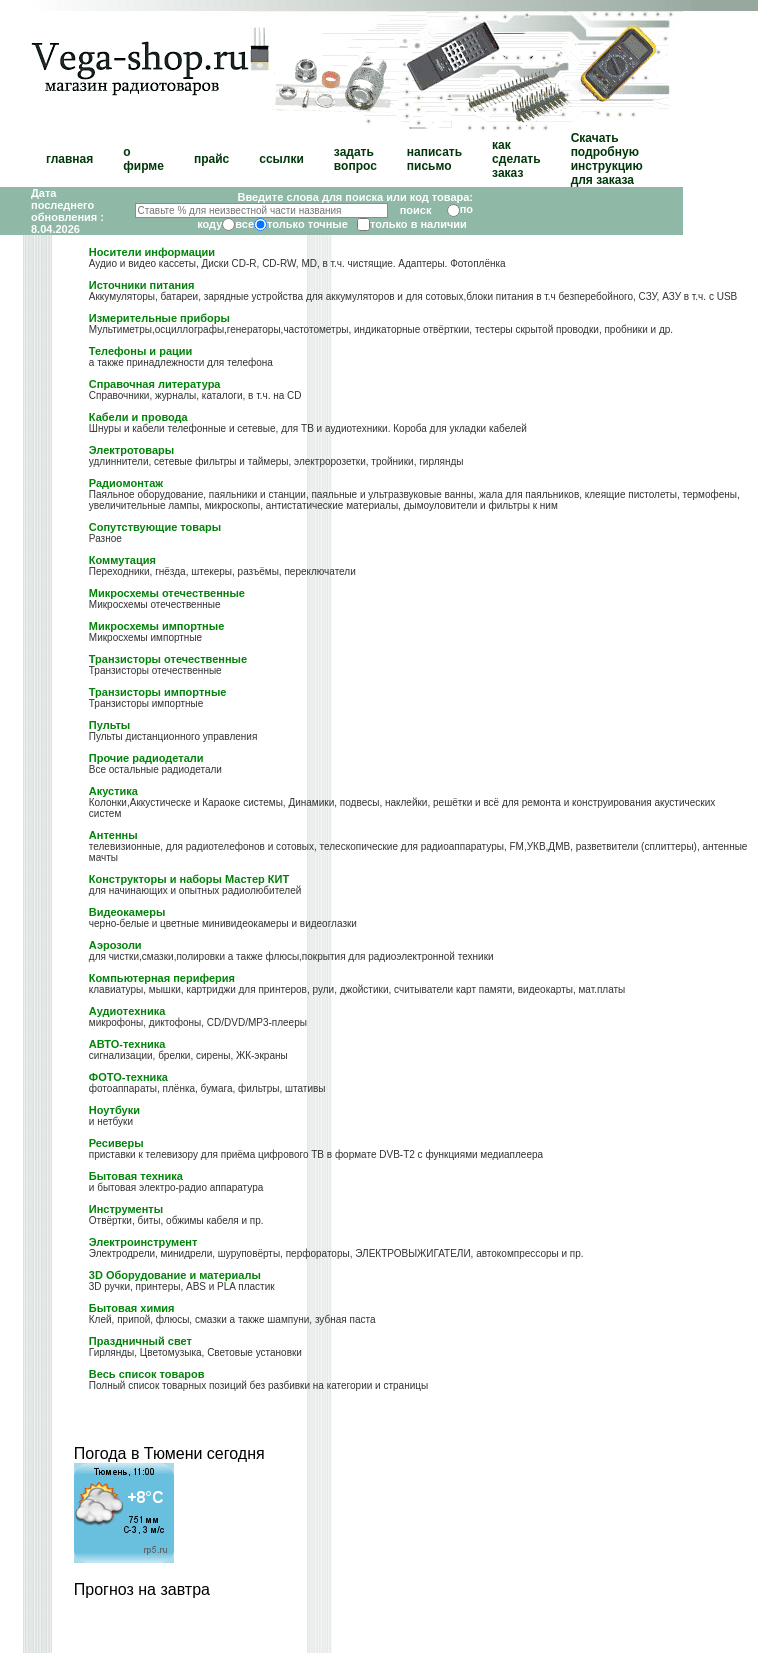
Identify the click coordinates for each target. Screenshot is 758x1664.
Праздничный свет (140, 1341)
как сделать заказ (516, 159)
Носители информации (152, 252)
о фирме (143, 159)
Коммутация (122, 560)
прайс (211, 159)
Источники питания (142, 285)
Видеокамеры (127, 912)
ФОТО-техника (128, 1077)
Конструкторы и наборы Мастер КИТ (189, 879)
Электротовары (131, 450)
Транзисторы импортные (158, 692)
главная (69, 159)
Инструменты (126, 1209)
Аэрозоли (115, 945)
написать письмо (434, 159)
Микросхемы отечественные (167, 593)
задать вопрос (355, 159)
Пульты (109, 725)
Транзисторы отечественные (168, 659)
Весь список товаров (147, 1374)
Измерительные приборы (159, 318)
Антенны (113, 835)
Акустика (113, 791)
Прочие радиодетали (146, 758)
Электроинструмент (143, 1242)
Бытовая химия (132, 1308)
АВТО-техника (127, 1044)
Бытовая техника (136, 1176)
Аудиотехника (127, 1011)
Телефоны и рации (141, 351)
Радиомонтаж (126, 483)
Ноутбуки (114, 1110)
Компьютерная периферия (162, 978)
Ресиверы (116, 1143)
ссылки (281, 159)
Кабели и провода (138, 417)
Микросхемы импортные (156, 626)
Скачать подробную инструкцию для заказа (607, 159)
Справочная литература (155, 384)
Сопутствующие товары (155, 527)
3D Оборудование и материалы (175, 1275)
